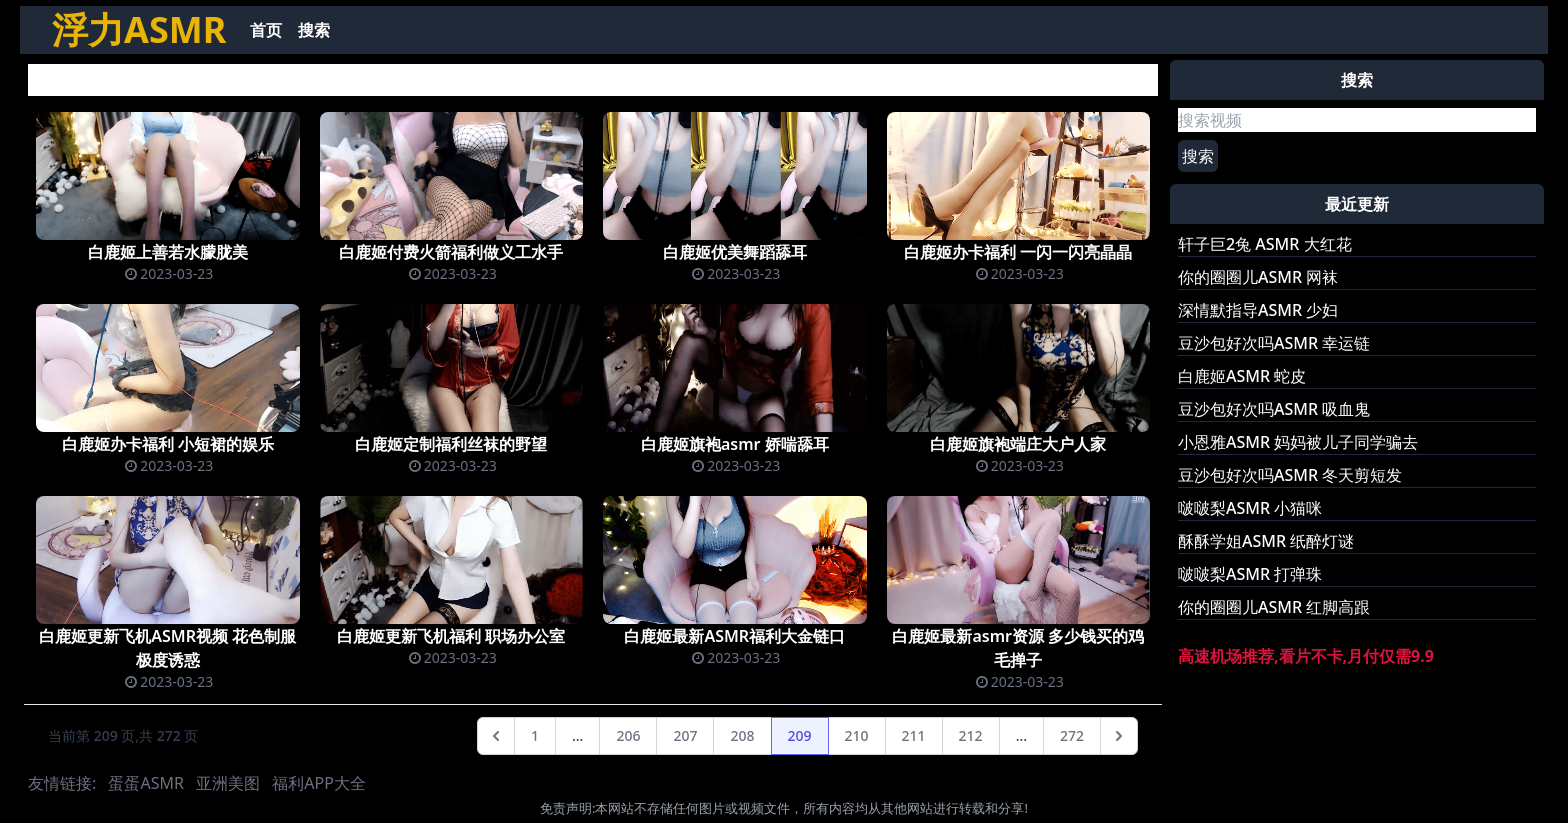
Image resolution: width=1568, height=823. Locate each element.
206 (628, 735)
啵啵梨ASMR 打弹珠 (1250, 574)
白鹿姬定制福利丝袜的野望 (451, 444)
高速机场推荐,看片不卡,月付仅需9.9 (1306, 656)
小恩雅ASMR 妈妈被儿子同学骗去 (1298, 442)
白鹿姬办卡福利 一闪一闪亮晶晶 (1018, 252)
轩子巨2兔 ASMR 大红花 (1265, 244)
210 (857, 735)
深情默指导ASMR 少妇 (1258, 310)
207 (685, 735)
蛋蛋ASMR (145, 783)
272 (1072, 735)
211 (914, 735)
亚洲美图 (228, 783)
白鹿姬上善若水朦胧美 (168, 252)
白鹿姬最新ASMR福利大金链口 (734, 636)
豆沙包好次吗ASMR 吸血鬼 (1274, 409)
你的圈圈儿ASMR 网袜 (1258, 277)
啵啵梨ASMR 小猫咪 (1250, 508)
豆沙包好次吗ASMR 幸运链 (1274, 343)
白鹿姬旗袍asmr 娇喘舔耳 (735, 444)
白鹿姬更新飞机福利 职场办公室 (451, 636)
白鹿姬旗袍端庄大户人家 (1018, 444)
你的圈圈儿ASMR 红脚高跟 (1274, 607)
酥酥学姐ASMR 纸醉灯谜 (1266, 541)
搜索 (314, 30)
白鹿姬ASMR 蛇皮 (1242, 376)
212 (971, 735)
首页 (266, 30)
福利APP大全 (319, 783)
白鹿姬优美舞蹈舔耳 (735, 252)
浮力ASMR (139, 29)
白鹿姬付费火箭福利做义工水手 (451, 252)
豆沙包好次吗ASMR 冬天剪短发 (1290, 475)
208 (742, 735)
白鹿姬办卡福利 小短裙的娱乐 (168, 444)
